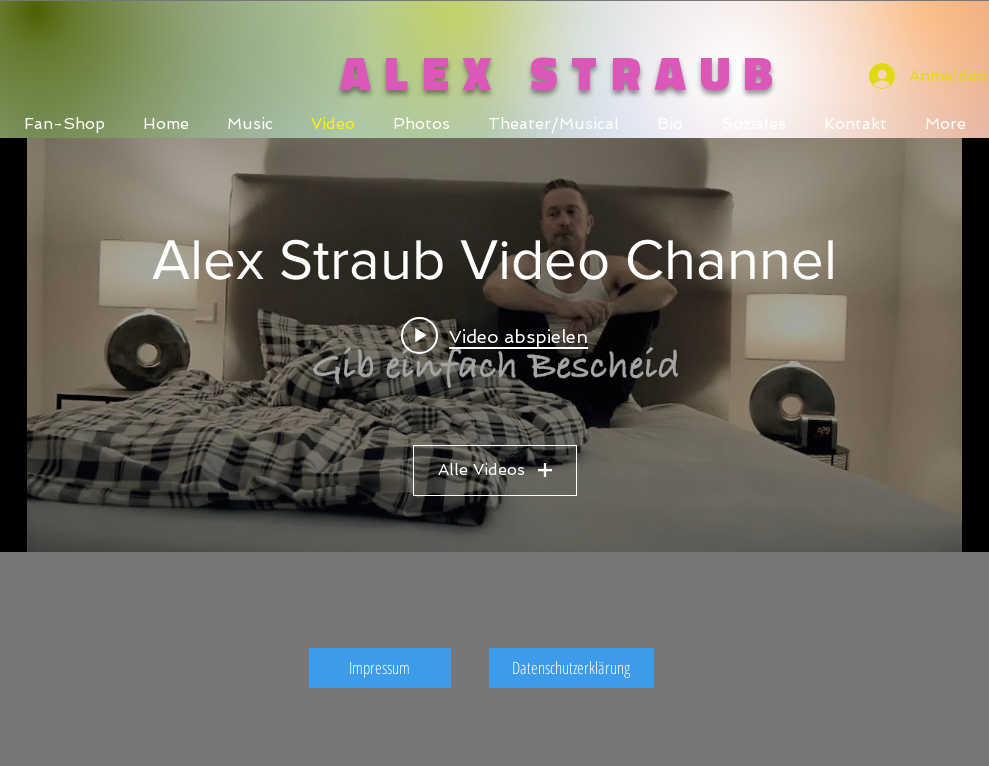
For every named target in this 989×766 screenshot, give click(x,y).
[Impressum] (380, 668)
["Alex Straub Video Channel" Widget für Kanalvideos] (494, 345)
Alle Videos (495, 469)
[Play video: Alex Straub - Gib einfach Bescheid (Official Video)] (494, 335)
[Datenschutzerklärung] (571, 668)
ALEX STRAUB (563, 72)
